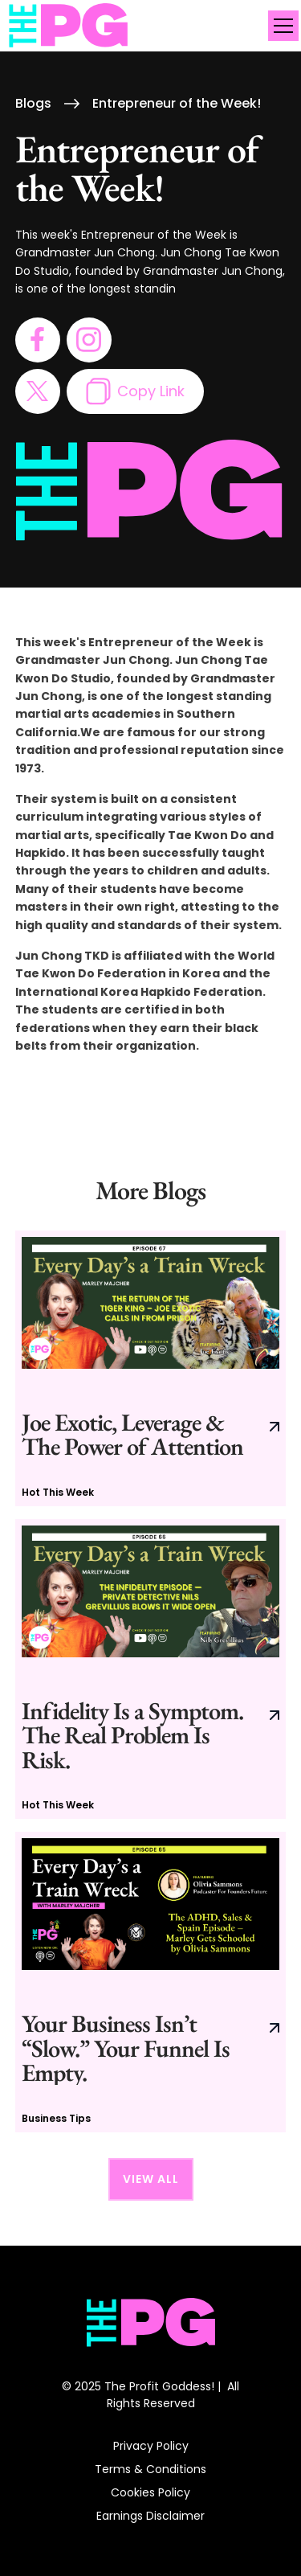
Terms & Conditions (150, 2469)
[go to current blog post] (151, 1368)
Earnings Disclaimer (150, 2516)
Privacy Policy (151, 2446)
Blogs (33, 103)
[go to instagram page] (89, 339)
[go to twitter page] (37, 391)
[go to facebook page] (37, 339)
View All (151, 2179)
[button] (280, 25)
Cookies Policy (150, 2492)
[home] (69, 26)
